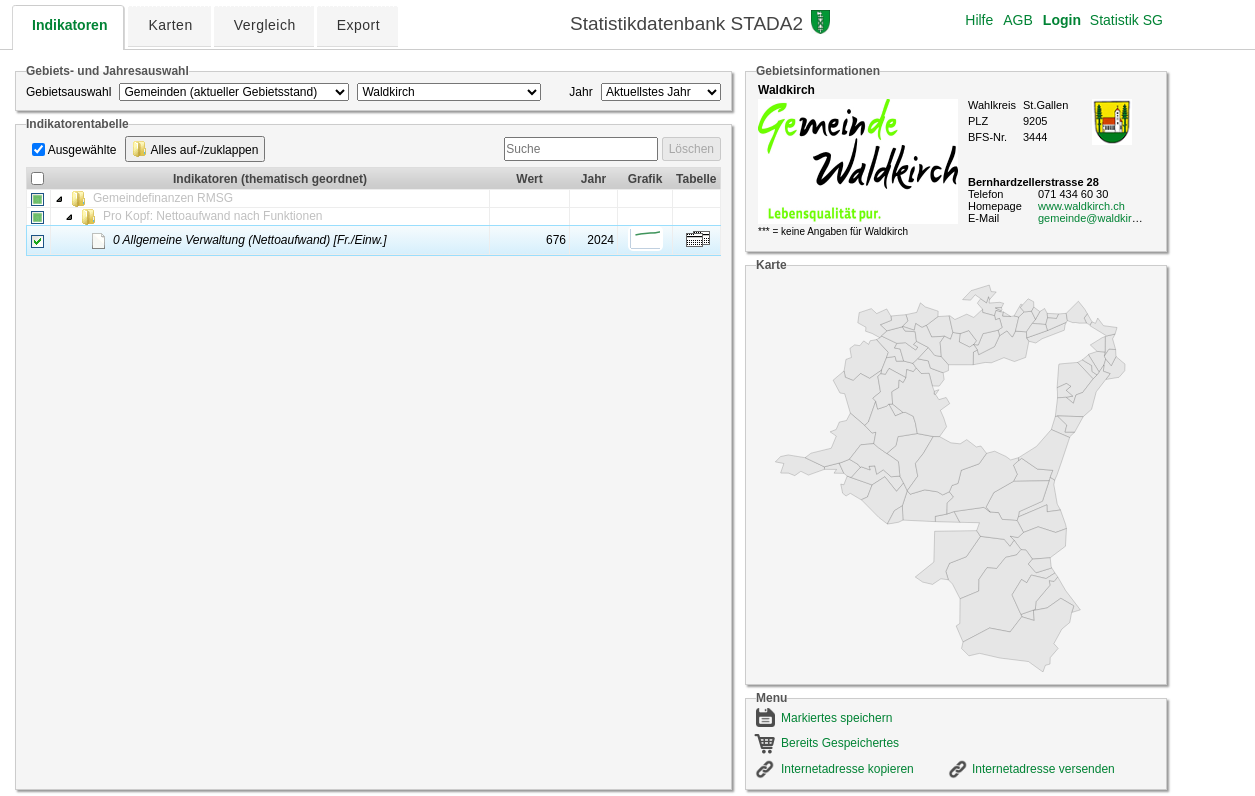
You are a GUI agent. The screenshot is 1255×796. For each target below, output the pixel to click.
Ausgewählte (82, 150)
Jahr (580, 92)
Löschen (691, 149)
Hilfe (979, 20)
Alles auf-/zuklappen (195, 149)
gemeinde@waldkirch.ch (1098, 218)
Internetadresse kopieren (847, 769)
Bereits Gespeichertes (840, 743)
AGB (1018, 20)
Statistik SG (1126, 20)
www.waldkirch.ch (1081, 206)
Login (1062, 20)
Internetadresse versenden (1043, 769)
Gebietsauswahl (68, 92)
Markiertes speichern (836, 718)
